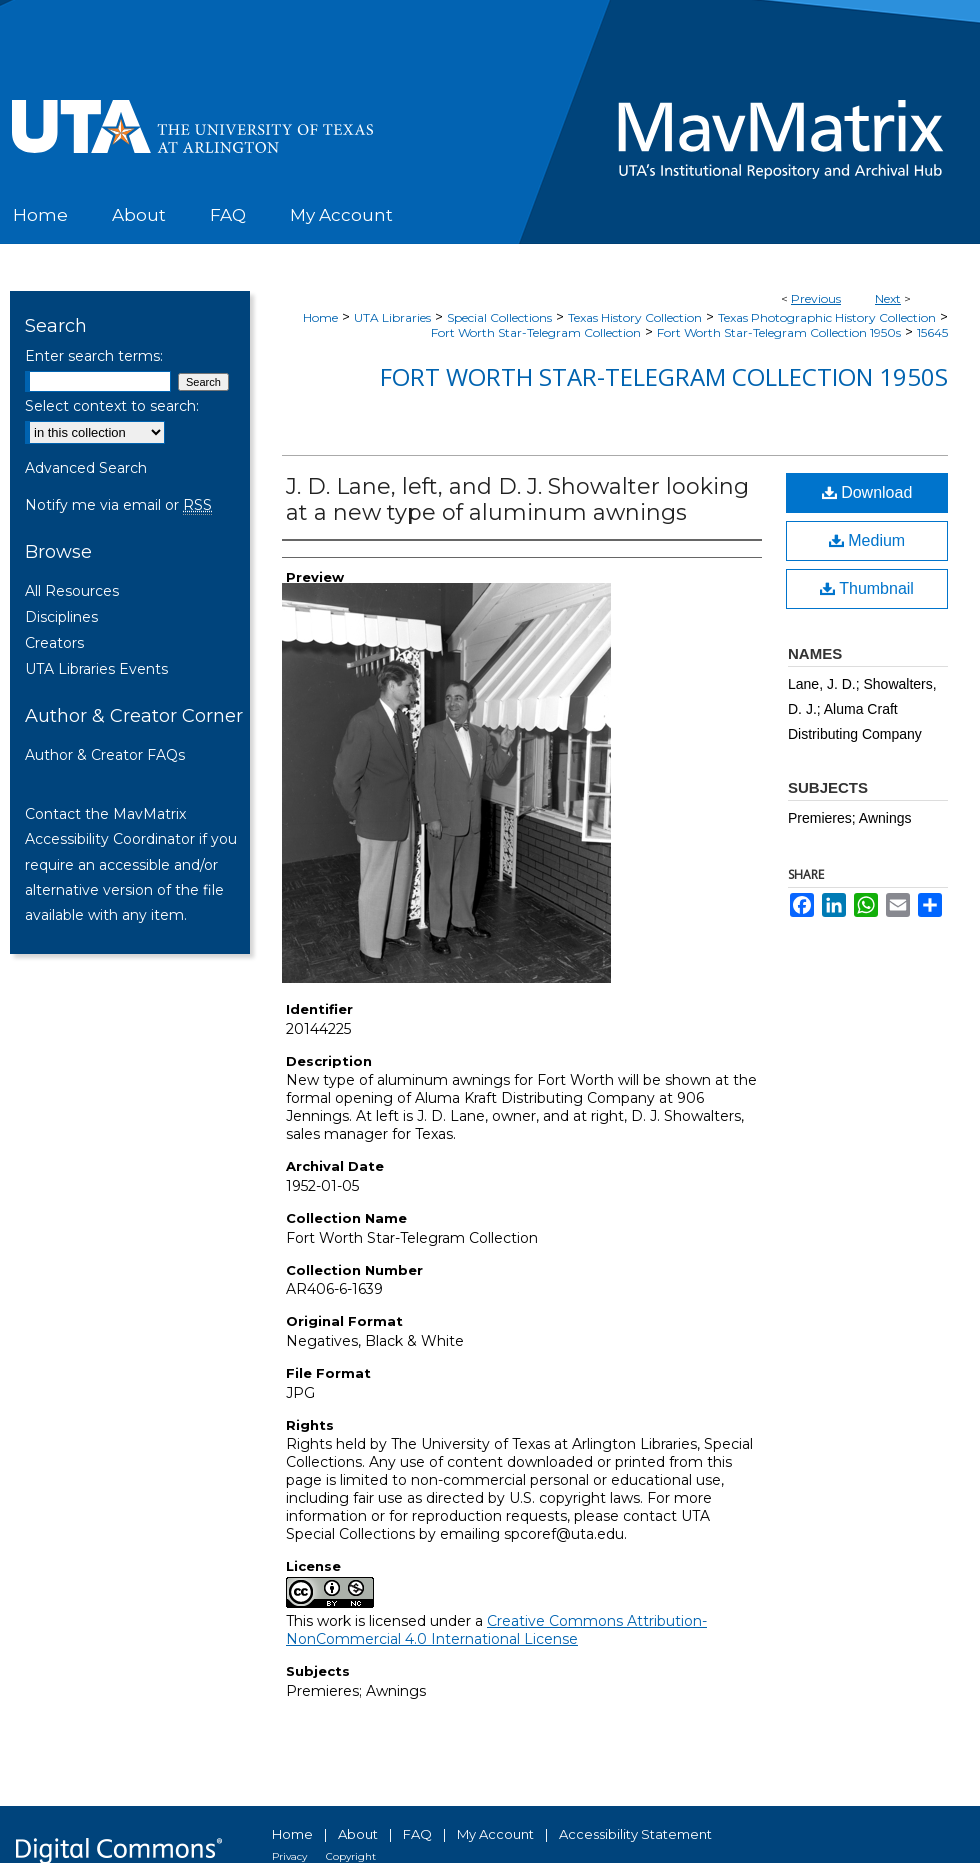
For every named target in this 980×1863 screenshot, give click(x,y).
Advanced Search (86, 468)
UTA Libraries (392, 317)
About (358, 1834)
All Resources (72, 591)
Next (888, 298)
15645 (932, 332)
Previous (816, 298)
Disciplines (61, 617)
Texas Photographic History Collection (827, 317)
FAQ (417, 1834)
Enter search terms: (94, 356)
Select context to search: (112, 406)
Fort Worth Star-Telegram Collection (536, 332)
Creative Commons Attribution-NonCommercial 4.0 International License (496, 1630)
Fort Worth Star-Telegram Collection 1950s (779, 332)
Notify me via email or (118, 505)
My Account (495, 1834)
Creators (54, 643)
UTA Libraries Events (96, 669)
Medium (867, 540)
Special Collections (499, 317)
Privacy (289, 1856)
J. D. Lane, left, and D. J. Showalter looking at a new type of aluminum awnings (517, 499)
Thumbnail (867, 588)
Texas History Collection (635, 317)
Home (320, 317)
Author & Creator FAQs (105, 755)
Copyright (351, 1856)
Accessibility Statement (635, 1834)
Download (867, 492)
